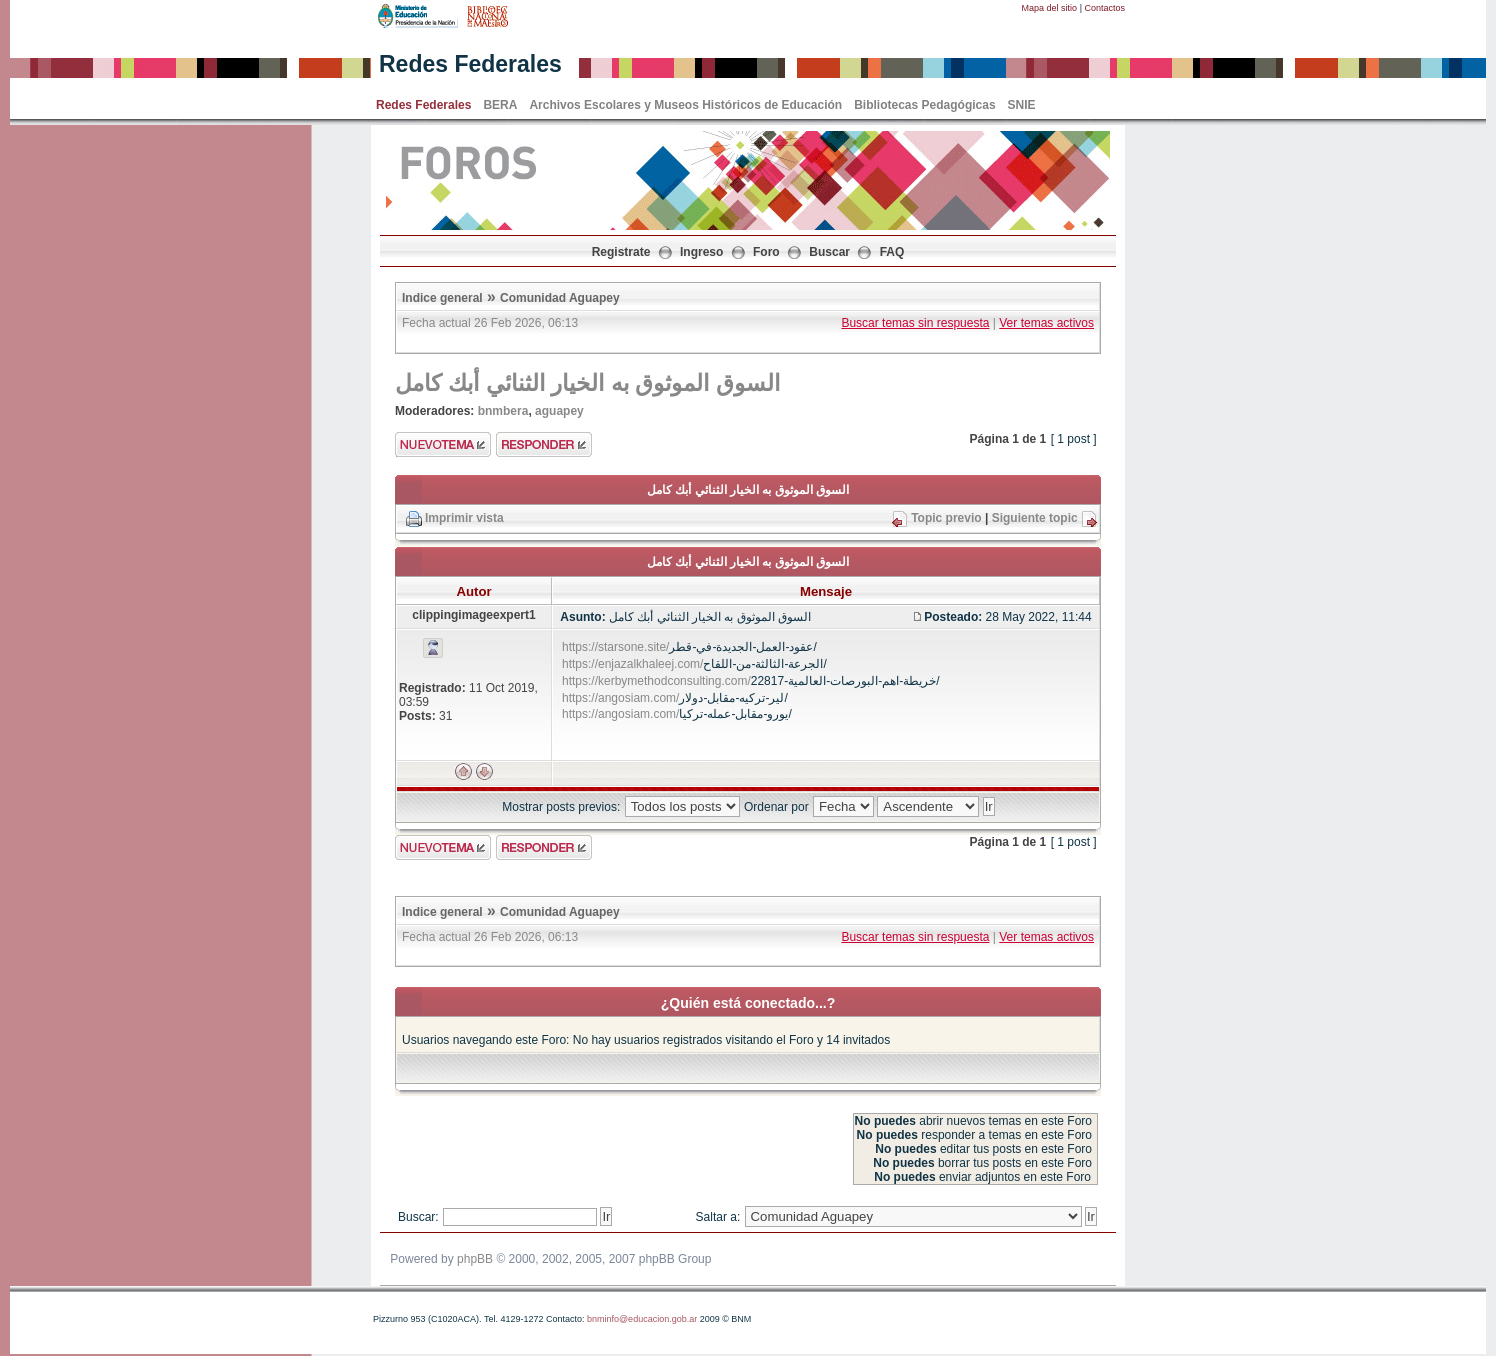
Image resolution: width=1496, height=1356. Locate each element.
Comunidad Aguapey (560, 298)
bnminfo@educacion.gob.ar (642, 1319)
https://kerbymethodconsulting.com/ (656, 681)
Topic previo (946, 518)
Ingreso (701, 252)
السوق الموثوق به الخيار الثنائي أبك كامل (587, 383)
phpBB (475, 1259)
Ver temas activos (1046, 323)
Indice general (442, 298)
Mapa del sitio (1050, 8)
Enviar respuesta (544, 444)
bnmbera (503, 411)
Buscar (829, 252)
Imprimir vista (464, 518)
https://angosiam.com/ (620, 698)
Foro (766, 252)
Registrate (621, 252)
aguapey (559, 411)
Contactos (1104, 8)
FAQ (892, 252)
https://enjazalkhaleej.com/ (632, 664)
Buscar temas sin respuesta (915, 323)
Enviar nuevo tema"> (443, 444)
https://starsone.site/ (615, 647)
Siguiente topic (1035, 518)
